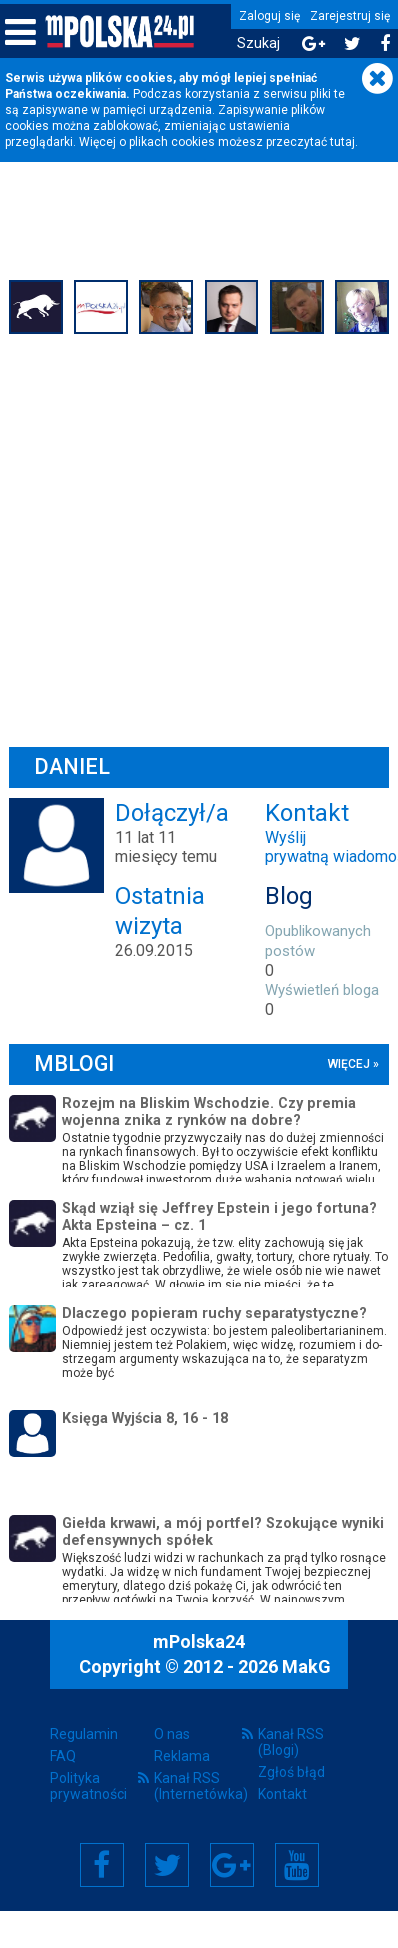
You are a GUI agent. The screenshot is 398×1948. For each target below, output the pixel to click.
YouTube (297, 1865)
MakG (306, 1666)
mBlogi (75, 1063)
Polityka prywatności (88, 1786)
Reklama (182, 1756)
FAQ (63, 1756)
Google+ (231, 1865)
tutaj (342, 142)
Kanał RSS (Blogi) (291, 1742)
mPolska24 (199, 1641)
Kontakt (282, 1794)
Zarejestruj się (350, 16)
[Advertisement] (187, 537)
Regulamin (84, 1734)
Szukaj (258, 43)
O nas (172, 1734)
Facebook (101, 1865)
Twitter (167, 1865)
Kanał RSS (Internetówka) (199, 1786)
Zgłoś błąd (291, 1772)
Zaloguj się (269, 16)
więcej (348, 1064)
